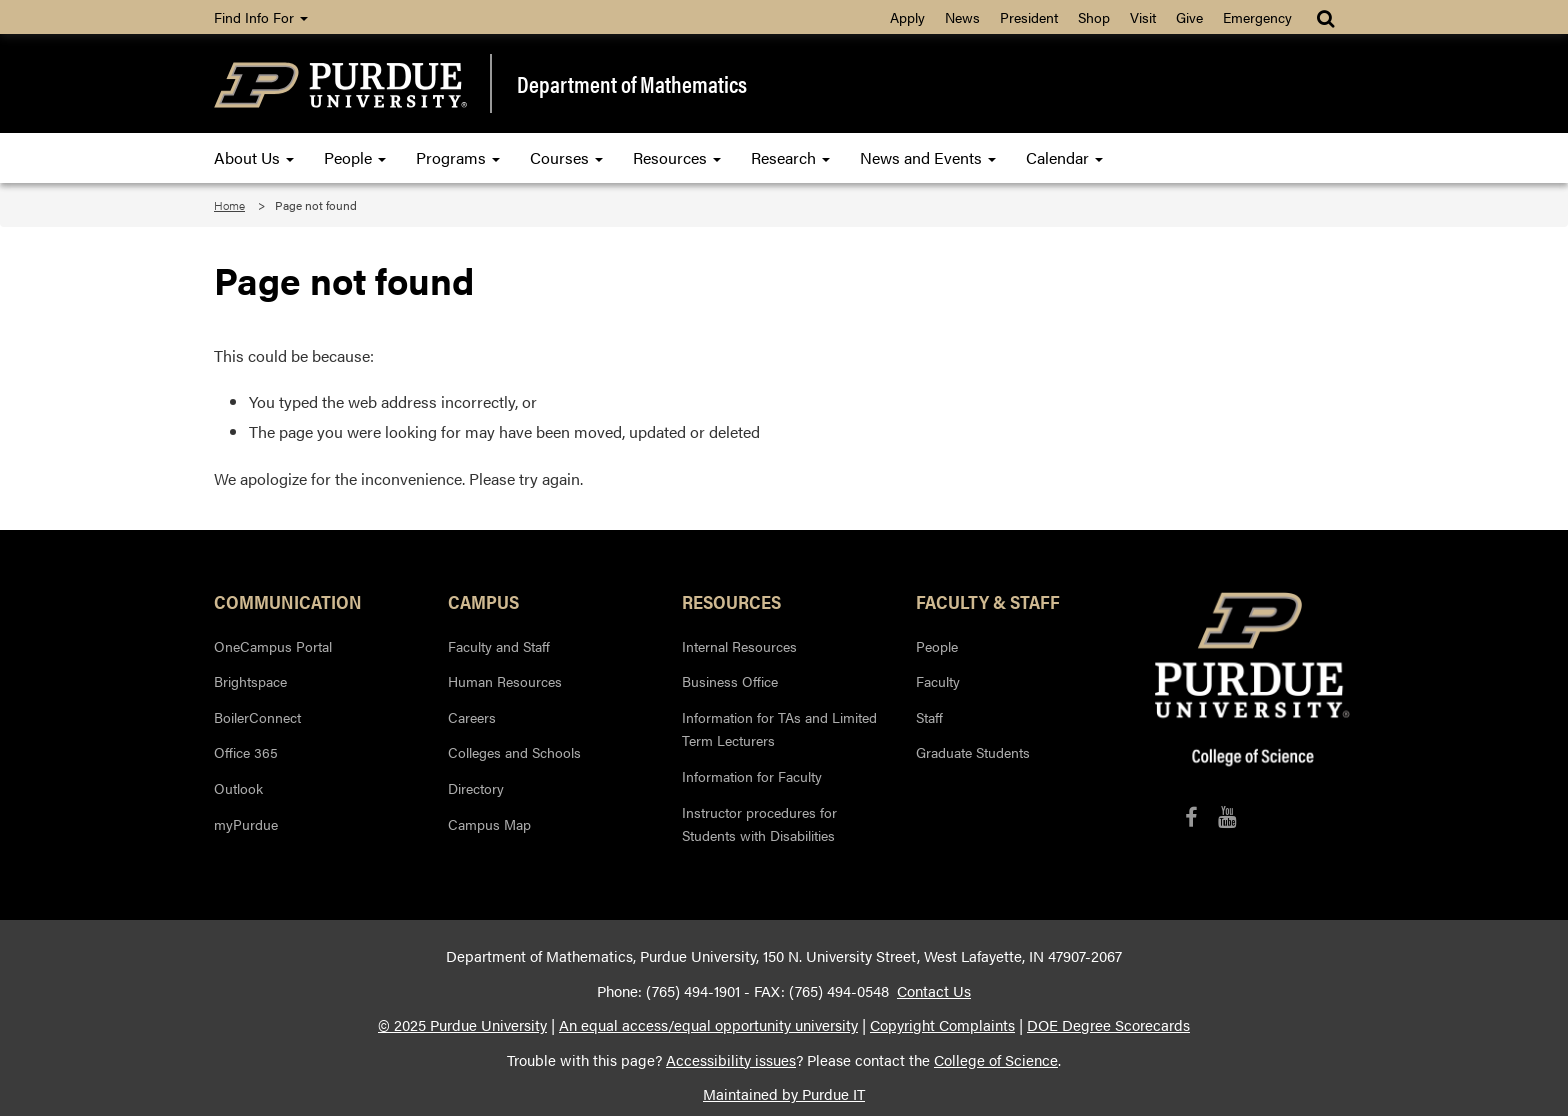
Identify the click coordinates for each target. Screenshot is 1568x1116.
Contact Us (934, 991)
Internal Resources (739, 646)
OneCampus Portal (273, 646)
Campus (483, 601)
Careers (472, 717)
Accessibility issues (731, 1060)
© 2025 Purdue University (462, 1025)
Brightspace (250, 681)
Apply (907, 17)
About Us (254, 157)
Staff (929, 717)
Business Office (730, 681)
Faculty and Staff (499, 646)
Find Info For (261, 17)
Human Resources (505, 681)
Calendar (1064, 157)
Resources (677, 157)
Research (790, 157)
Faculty (938, 681)
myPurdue (246, 824)
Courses (566, 157)
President (1029, 17)
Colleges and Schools (514, 752)
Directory (476, 788)
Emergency (1257, 17)
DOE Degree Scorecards (1108, 1025)
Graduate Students (973, 752)
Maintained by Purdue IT (784, 1094)
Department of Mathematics (632, 84)
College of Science (996, 1060)
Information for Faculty (752, 776)
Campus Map (489, 824)
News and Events (928, 157)
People (355, 157)
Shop (1094, 17)
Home (229, 205)
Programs (458, 157)
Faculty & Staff (988, 601)
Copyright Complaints (942, 1025)
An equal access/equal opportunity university (708, 1025)
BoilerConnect (257, 717)
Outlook (238, 788)
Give (1189, 17)
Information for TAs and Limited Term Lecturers (779, 729)
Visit (1143, 17)
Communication (288, 601)
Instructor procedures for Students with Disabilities (759, 824)
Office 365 (246, 752)
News (962, 17)
